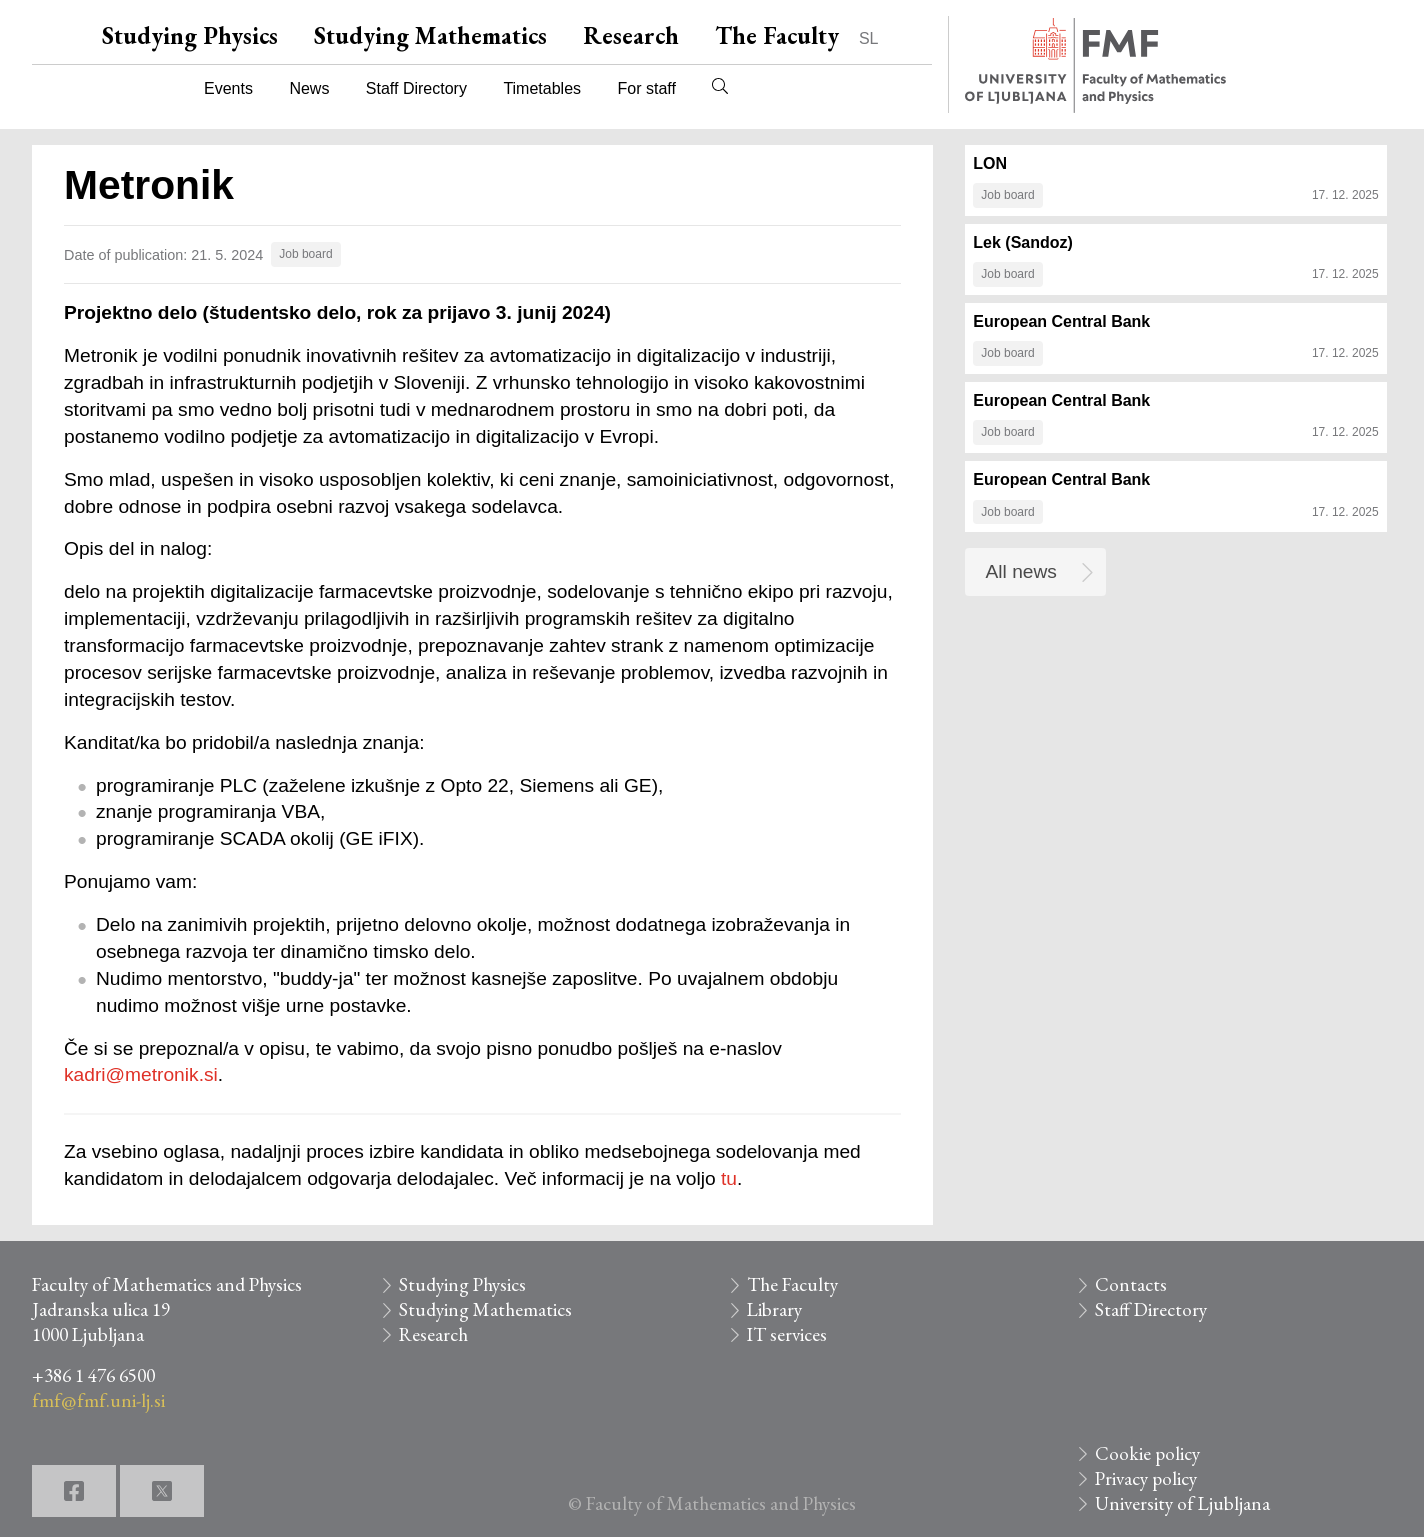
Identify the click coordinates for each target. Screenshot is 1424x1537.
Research (631, 35)
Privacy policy (1146, 1478)
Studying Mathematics (430, 35)
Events (228, 88)
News (309, 88)
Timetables (542, 88)
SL (869, 38)
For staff (646, 88)
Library (774, 1309)
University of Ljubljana (1182, 1503)
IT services (787, 1334)
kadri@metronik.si (141, 1074)
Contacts (1131, 1284)
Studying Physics (190, 35)
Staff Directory (416, 88)
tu (729, 1178)
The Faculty (777, 35)
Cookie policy (1147, 1453)
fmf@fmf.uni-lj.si (98, 1400)
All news (1021, 571)
